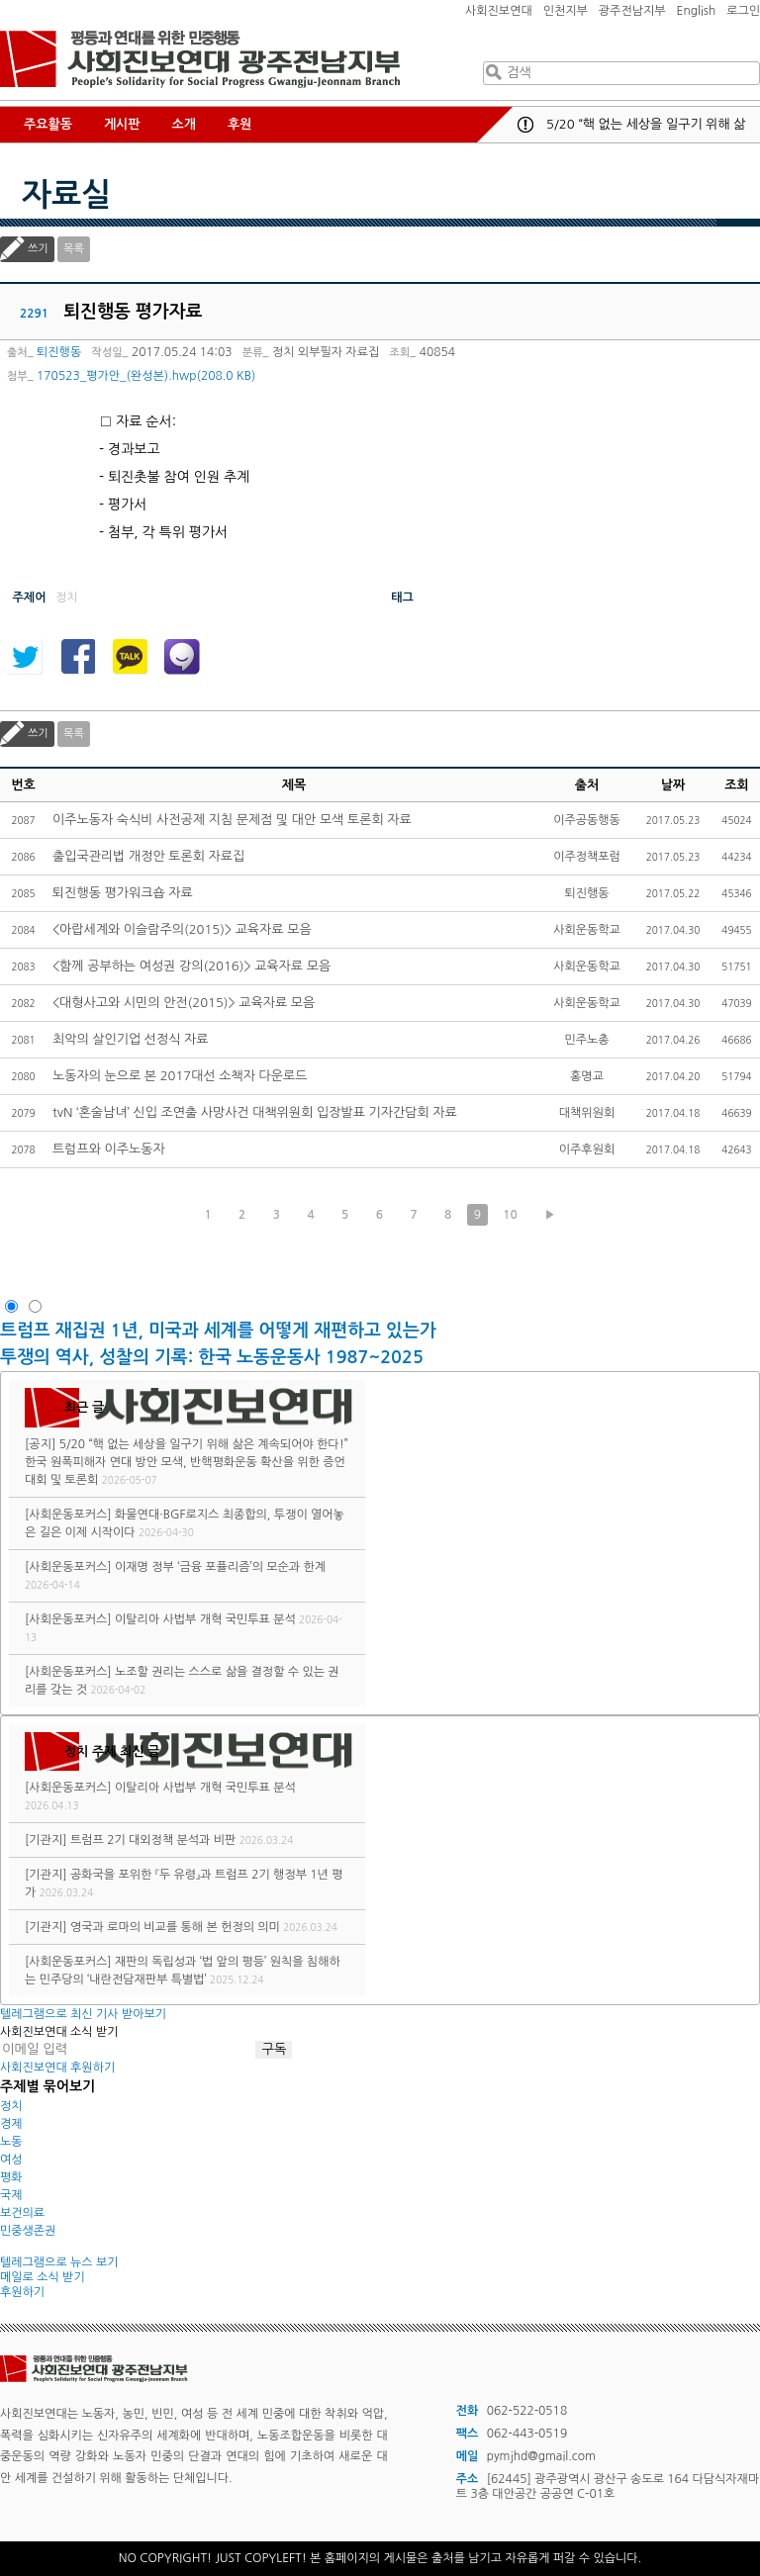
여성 (11, 2159)
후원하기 (22, 2292)
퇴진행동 (59, 352)
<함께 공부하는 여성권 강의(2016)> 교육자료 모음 (191, 966)
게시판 (122, 124)
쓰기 (38, 248)
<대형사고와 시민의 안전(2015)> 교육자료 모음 (183, 1002)
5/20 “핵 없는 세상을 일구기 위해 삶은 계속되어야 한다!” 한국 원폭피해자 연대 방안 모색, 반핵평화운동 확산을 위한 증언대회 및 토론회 (186, 1462)
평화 (11, 2177)
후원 (239, 124)
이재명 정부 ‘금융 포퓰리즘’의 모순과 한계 (220, 1567)
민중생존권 (27, 2231)
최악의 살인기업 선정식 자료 (130, 1039)
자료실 (66, 195)
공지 (525, 125)
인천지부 (565, 11)
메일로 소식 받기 (42, 2277)
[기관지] (46, 1840)
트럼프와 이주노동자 (108, 1149)
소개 (184, 124)
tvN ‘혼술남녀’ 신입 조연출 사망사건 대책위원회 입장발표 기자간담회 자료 (254, 1112)
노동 (11, 2142)
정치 (11, 2106)
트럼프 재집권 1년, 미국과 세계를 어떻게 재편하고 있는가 (218, 1330)
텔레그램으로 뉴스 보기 (59, 2262)
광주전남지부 (632, 11)
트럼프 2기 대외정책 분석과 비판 (153, 1840)
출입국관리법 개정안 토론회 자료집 (148, 856)
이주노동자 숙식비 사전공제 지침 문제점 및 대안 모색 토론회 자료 (232, 819)
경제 (11, 2124)
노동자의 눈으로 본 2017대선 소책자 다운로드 (179, 1075)
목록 (73, 248)
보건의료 (22, 2213)
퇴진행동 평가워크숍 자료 (122, 892)
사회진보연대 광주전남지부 (200, 59)
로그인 (743, 11)
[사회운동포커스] (68, 1514)
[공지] (40, 1444)
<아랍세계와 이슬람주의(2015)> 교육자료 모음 (182, 929)
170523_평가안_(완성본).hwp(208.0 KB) (146, 376)
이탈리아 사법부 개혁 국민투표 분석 (205, 1619)
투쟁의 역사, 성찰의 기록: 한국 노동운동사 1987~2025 (212, 1357)
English (696, 11)
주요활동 (48, 124)
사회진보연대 (498, 11)
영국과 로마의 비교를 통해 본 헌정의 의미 (175, 1927)
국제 (11, 2195)
